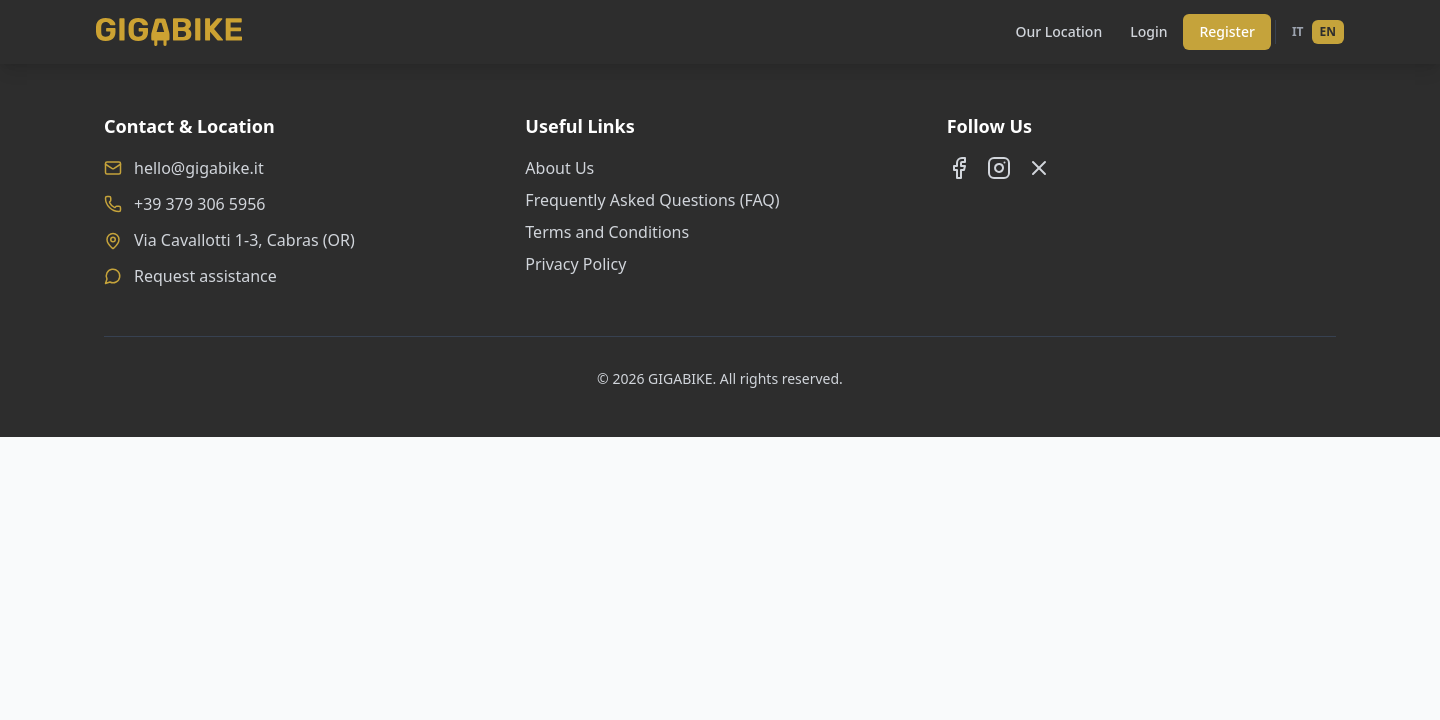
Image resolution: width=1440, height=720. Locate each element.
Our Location (1058, 31)
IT (1298, 31)
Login (1148, 31)
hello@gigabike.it (199, 168)
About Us (559, 168)
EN (1328, 31)
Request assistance (205, 276)
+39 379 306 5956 (199, 204)
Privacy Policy (575, 264)
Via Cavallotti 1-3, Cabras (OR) (244, 240)
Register (1226, 31)
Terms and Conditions (607, 232)
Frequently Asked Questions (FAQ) (652, 200)
